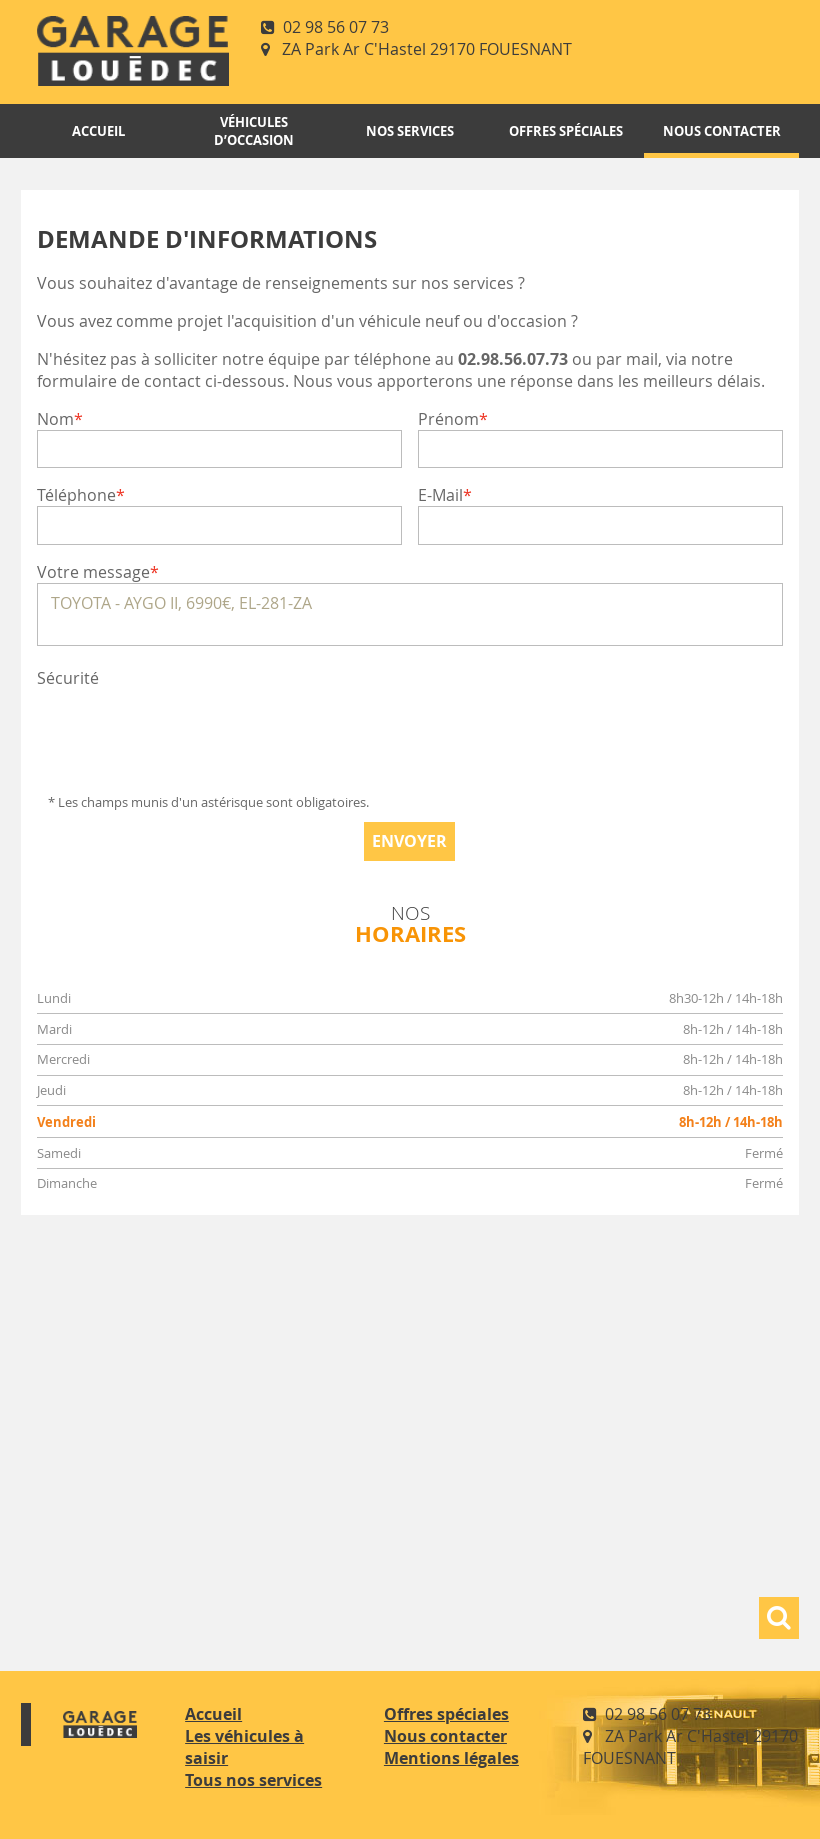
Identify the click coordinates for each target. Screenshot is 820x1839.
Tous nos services (253, 1780)
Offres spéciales (566, 131)
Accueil (98, 131)
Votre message (93, 572)
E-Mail (440, 495)
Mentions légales (451, 1758)
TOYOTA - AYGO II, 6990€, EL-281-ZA (410, 614)
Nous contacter (722, 131)
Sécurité (68, 678)
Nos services (410, 131)
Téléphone (76, 495)
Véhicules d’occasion (254, 131)
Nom (55, 419)
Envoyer (409, 841)
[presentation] (189, 728)
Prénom (448, 419)
